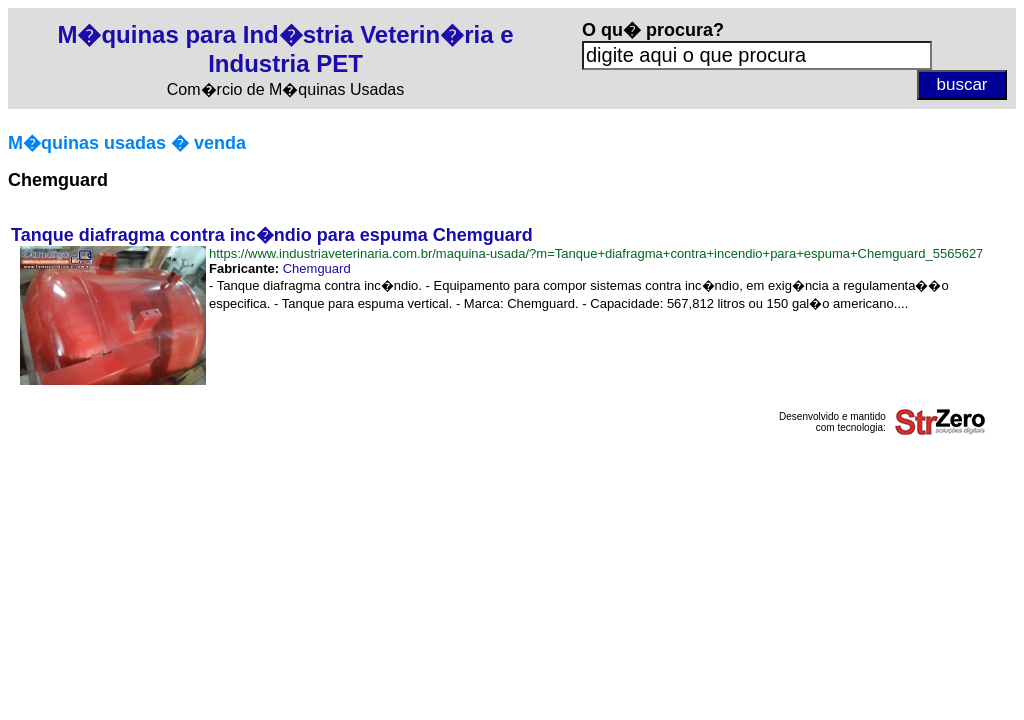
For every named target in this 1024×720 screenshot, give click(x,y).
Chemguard (317, 268)
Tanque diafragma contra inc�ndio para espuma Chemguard (272, 235)
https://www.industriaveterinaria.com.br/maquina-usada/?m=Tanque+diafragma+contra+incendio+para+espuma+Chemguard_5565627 (596, 253)
